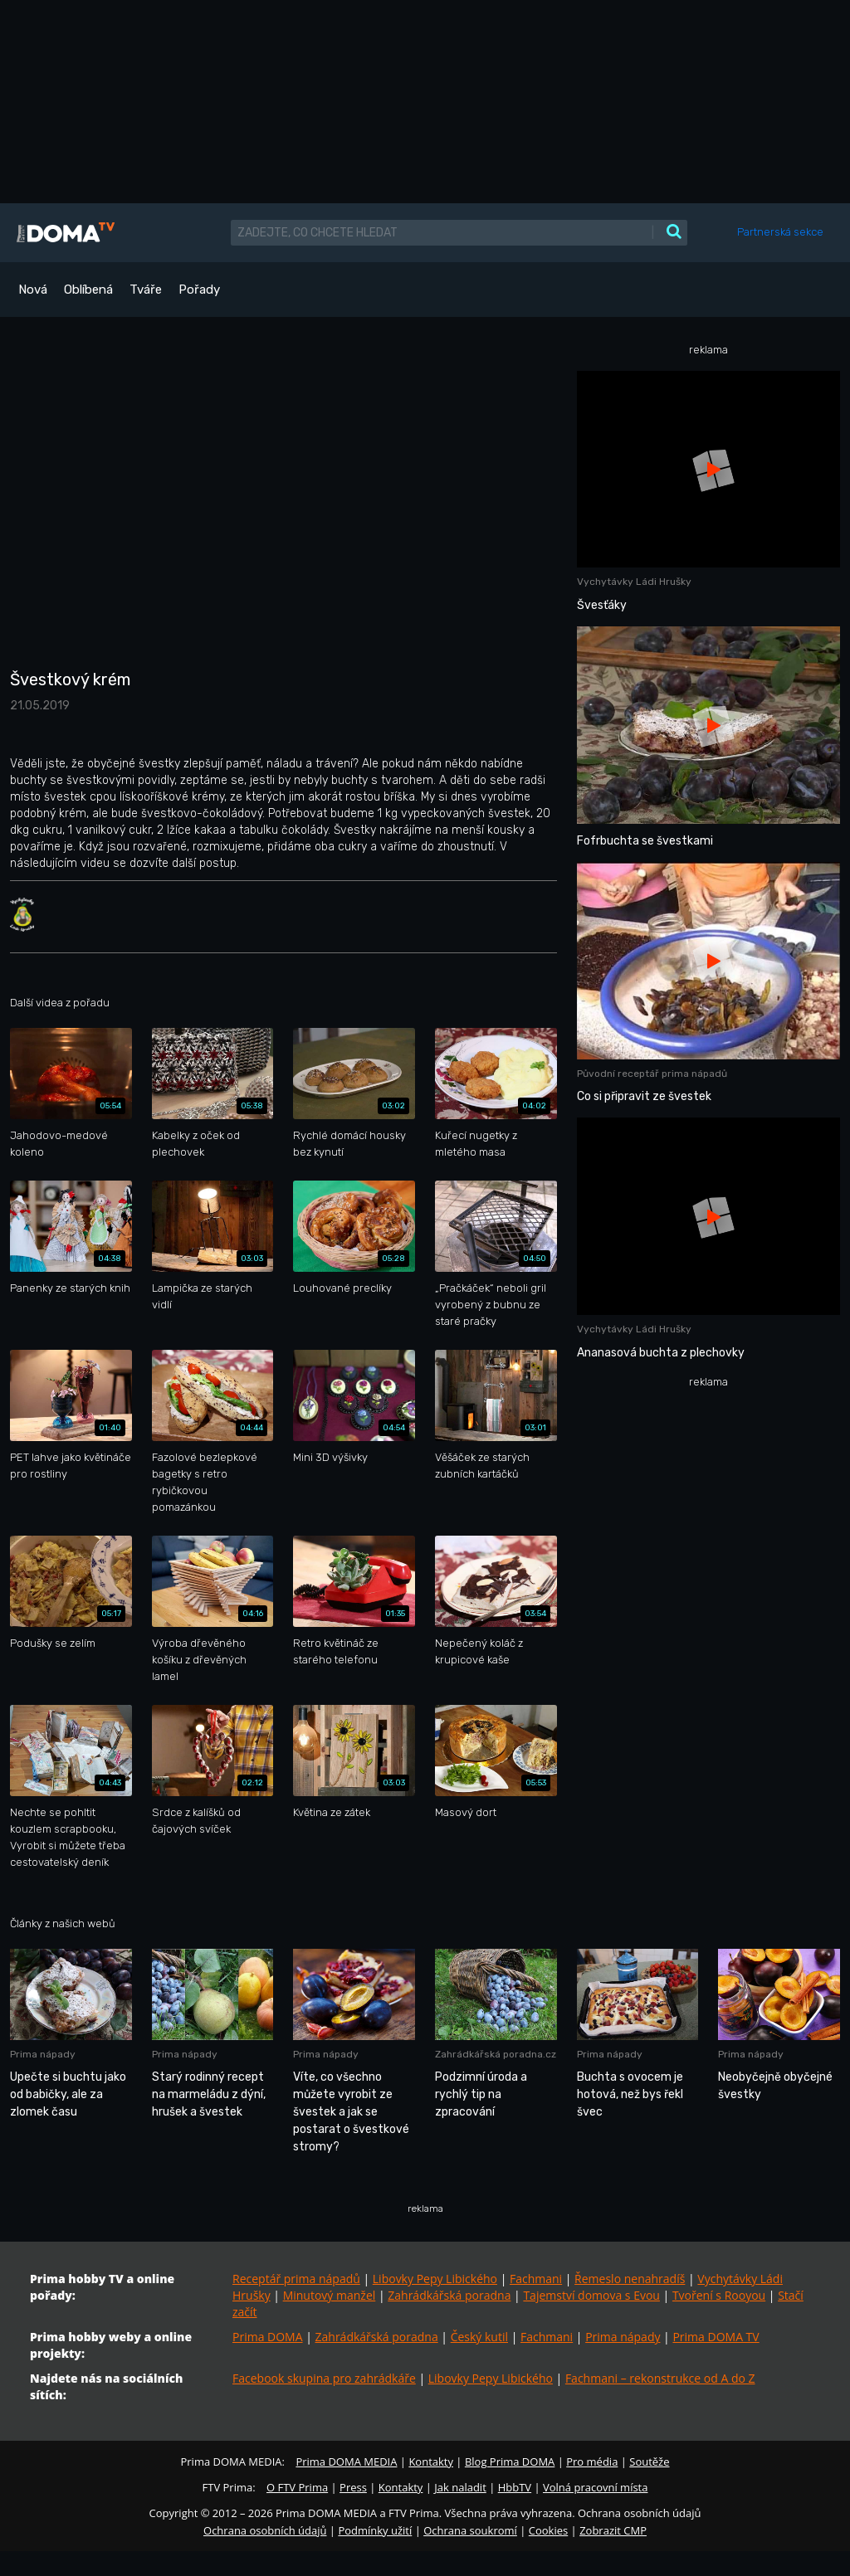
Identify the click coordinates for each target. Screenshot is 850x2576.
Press (353, 2487)
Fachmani (536, 2278)
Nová (32, 289)
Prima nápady (622, 2337)
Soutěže (649, 2461)
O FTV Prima (297, 2487)
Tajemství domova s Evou (591, 2295)
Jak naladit (460, 2487)
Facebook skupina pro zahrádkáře (324, 2378)
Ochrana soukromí (470, 2530)
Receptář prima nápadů (296, 2278)
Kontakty (430, 2461)
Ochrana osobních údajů (264, 2530)
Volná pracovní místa (595, 2487)
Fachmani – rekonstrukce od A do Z (660, 2378)
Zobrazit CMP (613, 2530)
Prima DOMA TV (715, 2337)
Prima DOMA (267, 2337)
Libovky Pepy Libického (435, 2278)
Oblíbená (88, 289)
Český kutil (479, 2337)
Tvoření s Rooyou (718, 2295)
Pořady (199, 289)
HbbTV (514, 2487)
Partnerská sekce (780, 232)
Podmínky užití (375, 2530)
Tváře (145, 289)
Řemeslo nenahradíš (629, 2278)
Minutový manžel (329, 2295)
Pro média (592, 2461)
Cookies (548, 2530)
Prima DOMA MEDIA (346, 2461)
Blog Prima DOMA (509, 2461)
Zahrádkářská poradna (449, 2295)
